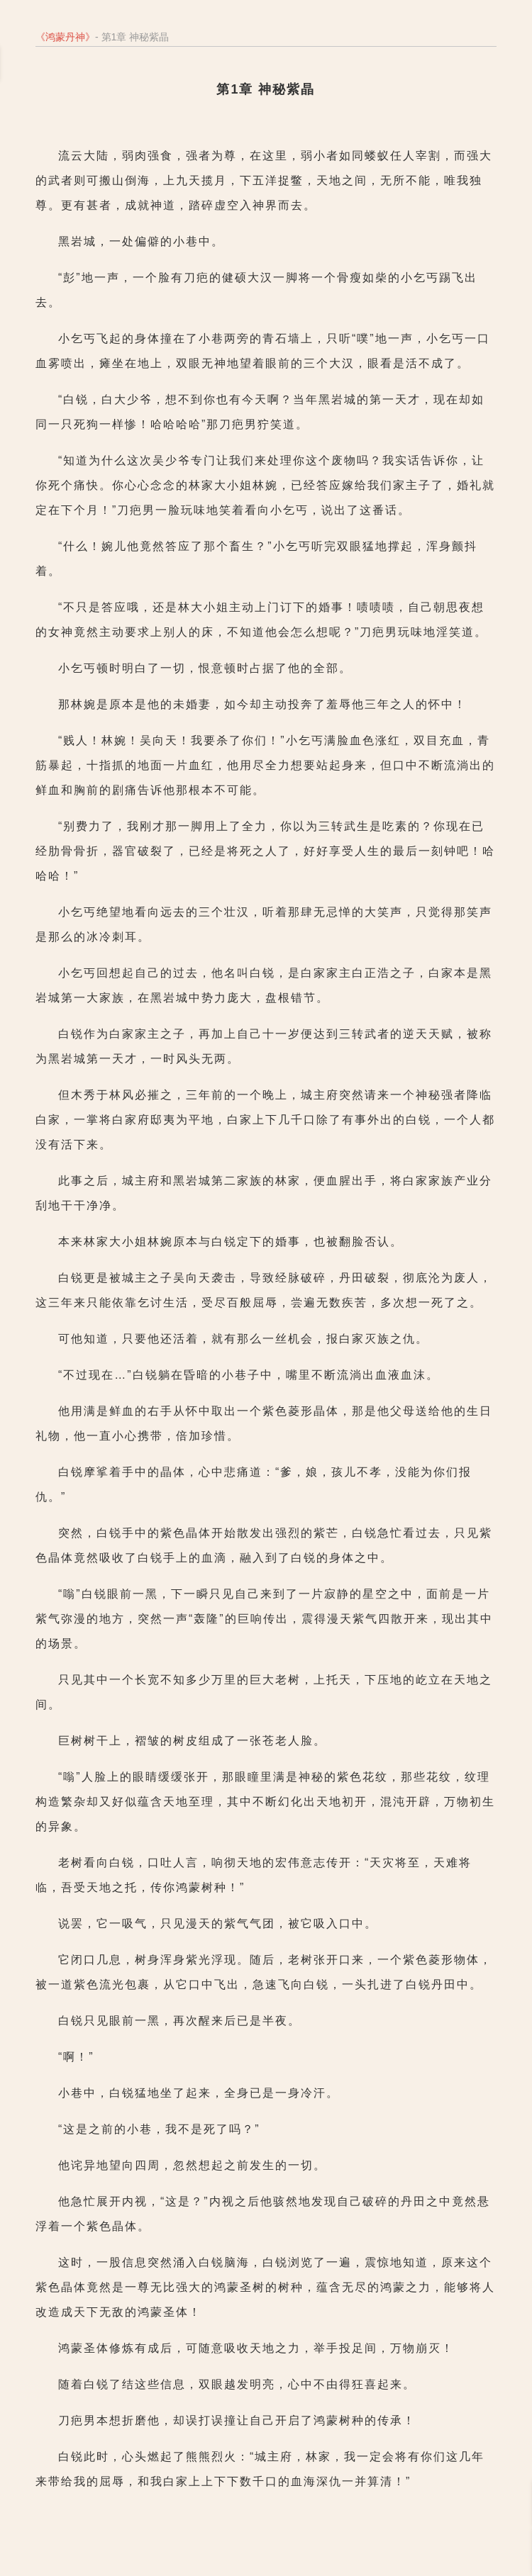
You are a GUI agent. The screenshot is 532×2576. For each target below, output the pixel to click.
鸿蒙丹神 (65, 37)
